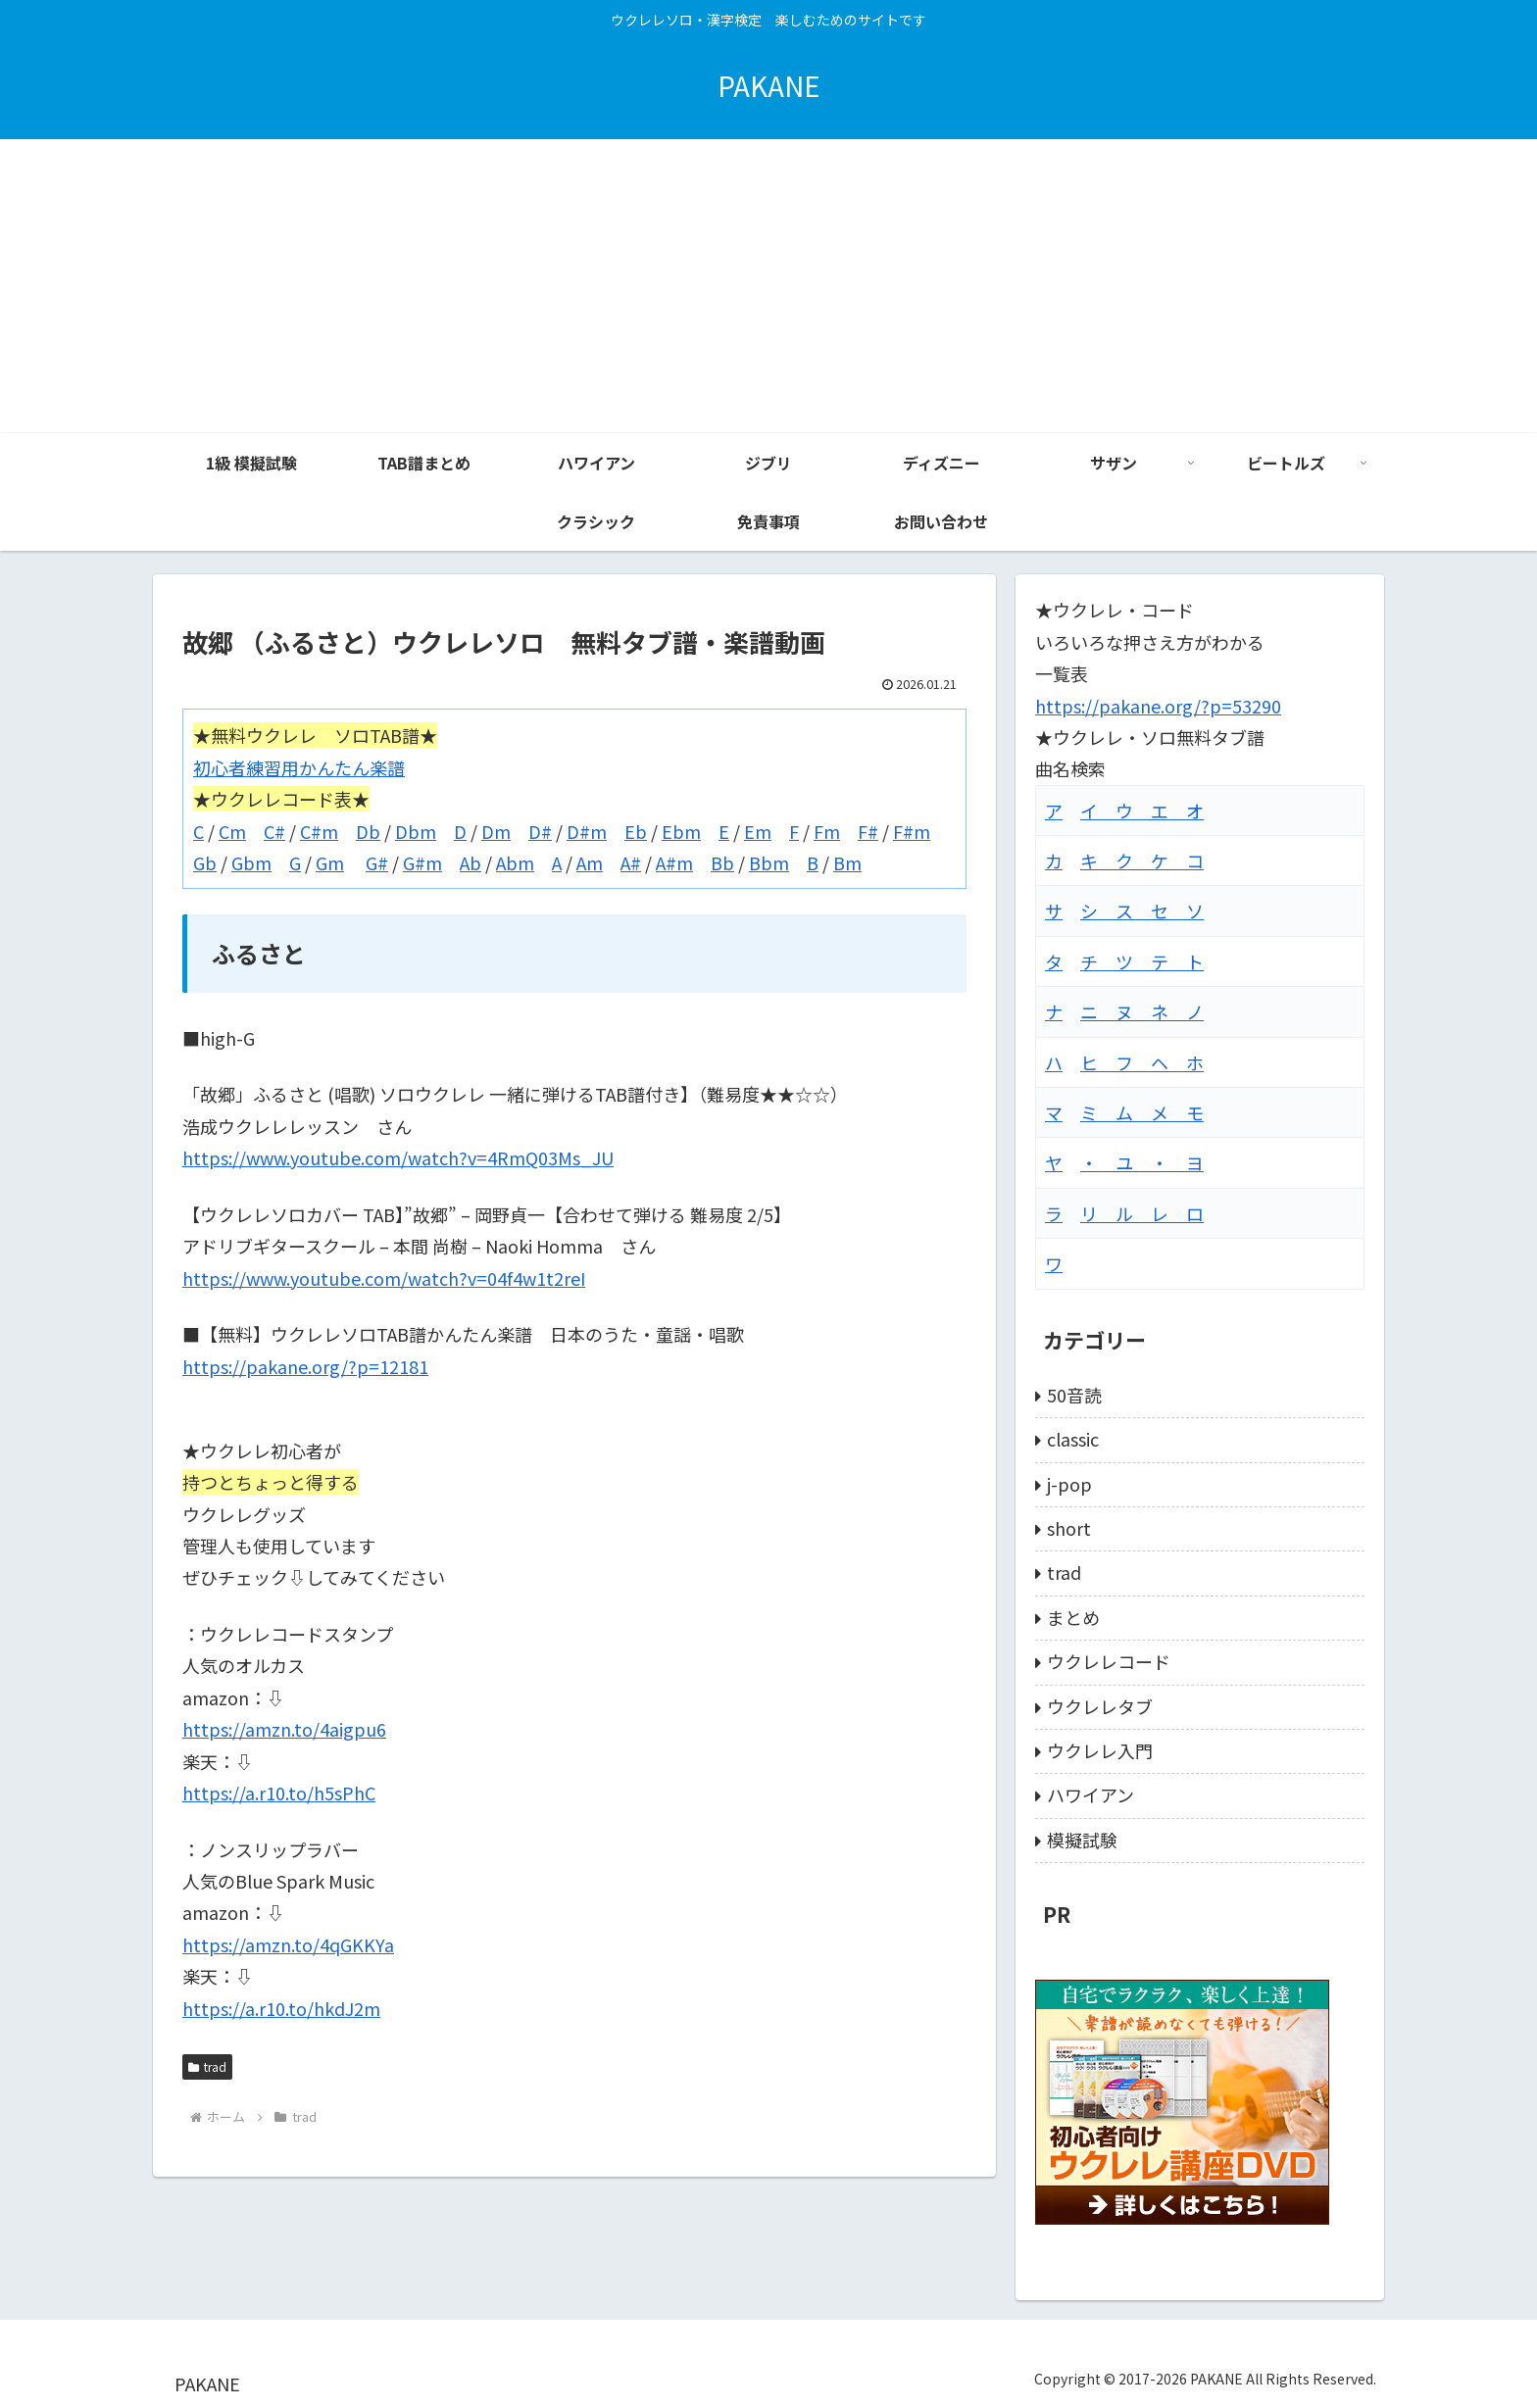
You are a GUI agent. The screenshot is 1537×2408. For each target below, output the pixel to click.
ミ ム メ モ (1142, 1112)
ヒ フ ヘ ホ (1142, 1062)
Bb (722, 862)
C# (274, 831)
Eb (635, 831)
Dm (496, 831)
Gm (330, 862)
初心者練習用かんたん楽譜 (299, 767)
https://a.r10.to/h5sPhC (278, 1792)
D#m (587, 831)
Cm (232, 831)
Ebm (681, 831)
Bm (847, 862)
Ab (470, 862)
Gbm (251, 862)
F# (868, 831)
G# (377, 862)
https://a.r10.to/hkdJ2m (281, 2008)
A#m (674, 862)
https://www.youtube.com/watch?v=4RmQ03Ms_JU (398, 1157)
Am (589, 862)
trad (207, 2066)
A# (630, 862)
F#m (911, 831)
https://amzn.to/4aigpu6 (284, 1729)
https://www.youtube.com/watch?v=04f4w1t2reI (383, 1278)
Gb (205, 862)
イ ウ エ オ (1142, 810)
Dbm (415, 831)
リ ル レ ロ (1142, 1213)
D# (540, 831)
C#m (319, 831)
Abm (515, 862)
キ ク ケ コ (1142, 860)
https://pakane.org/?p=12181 (305, 1366)
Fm (827, 831)
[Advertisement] (768, 286)
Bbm (769, 862)
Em (757, 831)
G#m (422, 862)
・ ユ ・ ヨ (1142, 1162)
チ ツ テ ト (1142, 961)
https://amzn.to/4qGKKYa (288, 1944)
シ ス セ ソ (1142, 910)
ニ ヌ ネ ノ (1142, 1011)
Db (368, 831)
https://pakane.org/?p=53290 (1158, 705)
